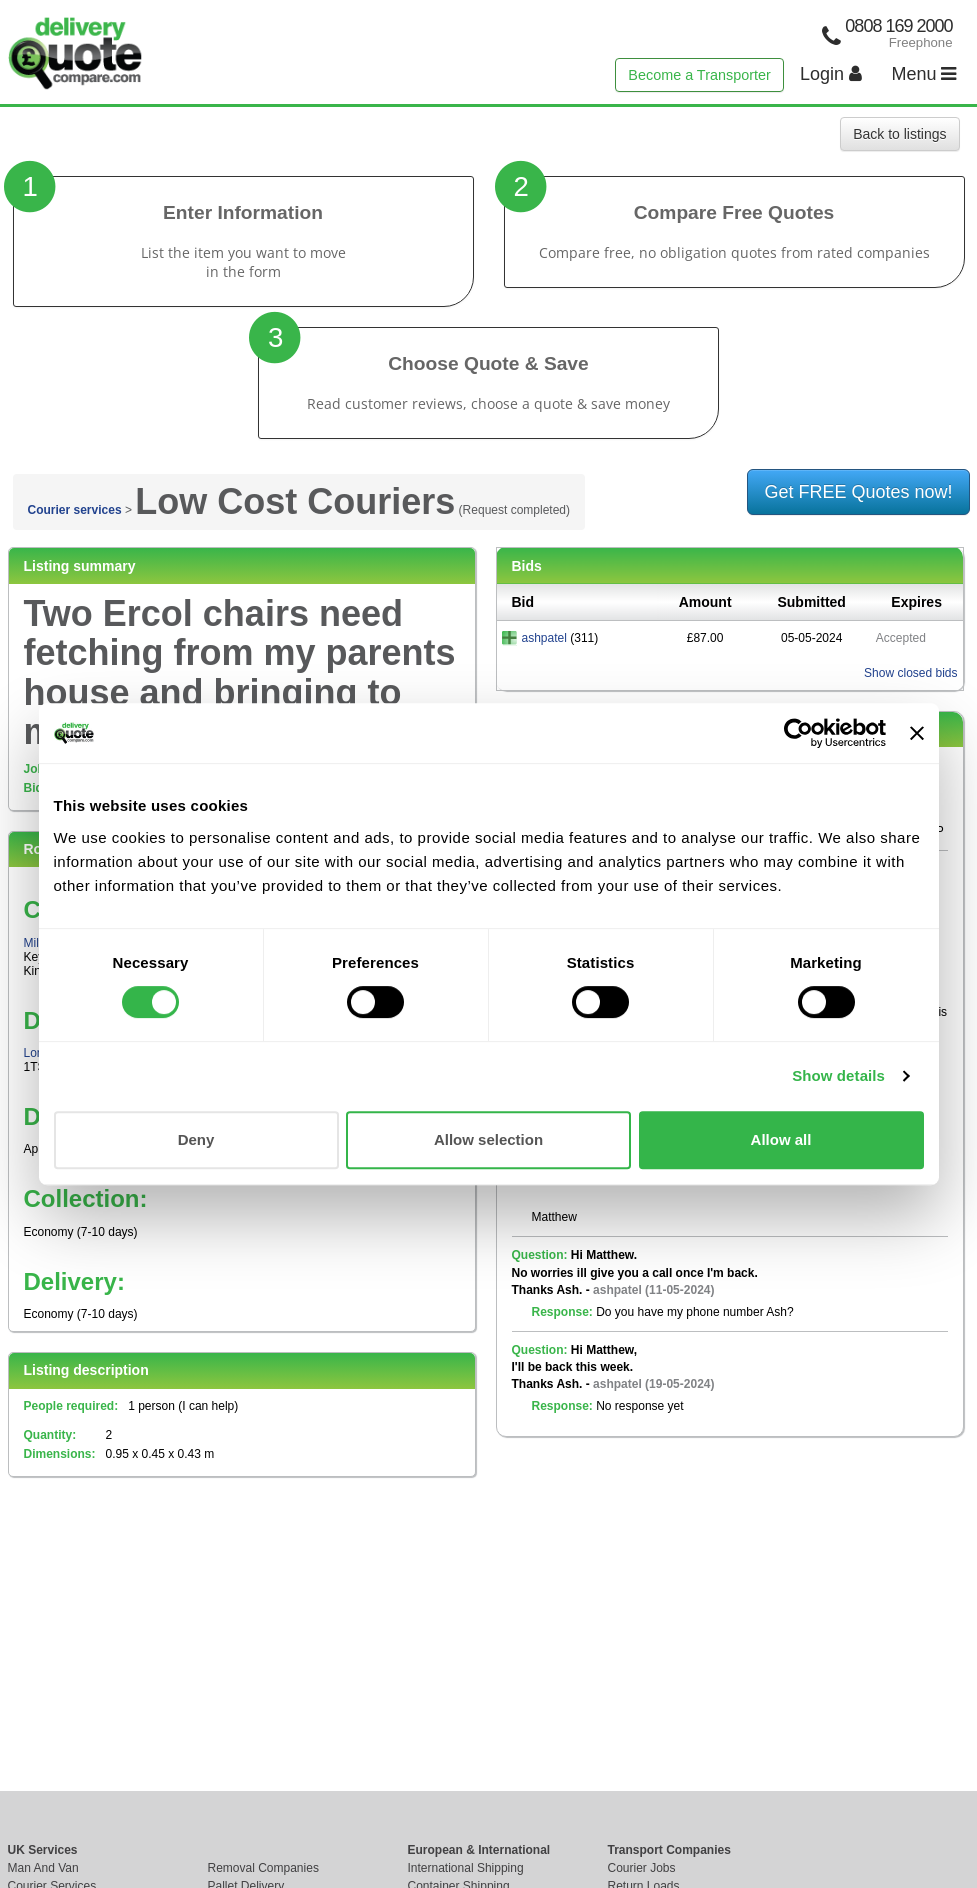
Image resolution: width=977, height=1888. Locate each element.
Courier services (75, 510)
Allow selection (488, 1139)
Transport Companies (669, 1850)
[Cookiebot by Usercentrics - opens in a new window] (798, 733)
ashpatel (544, 638)
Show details (838, 1075)
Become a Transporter (699, 75)
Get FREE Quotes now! (858, 492)
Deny (196, 1139)
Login (831, 74)
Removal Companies (263, 1868)
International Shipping (466, 1868)
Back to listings (899, 134)
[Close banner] (917, 733)
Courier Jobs (642, 1868)
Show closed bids (910, 673)
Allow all (781, 1139)
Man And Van (43, 1868)
